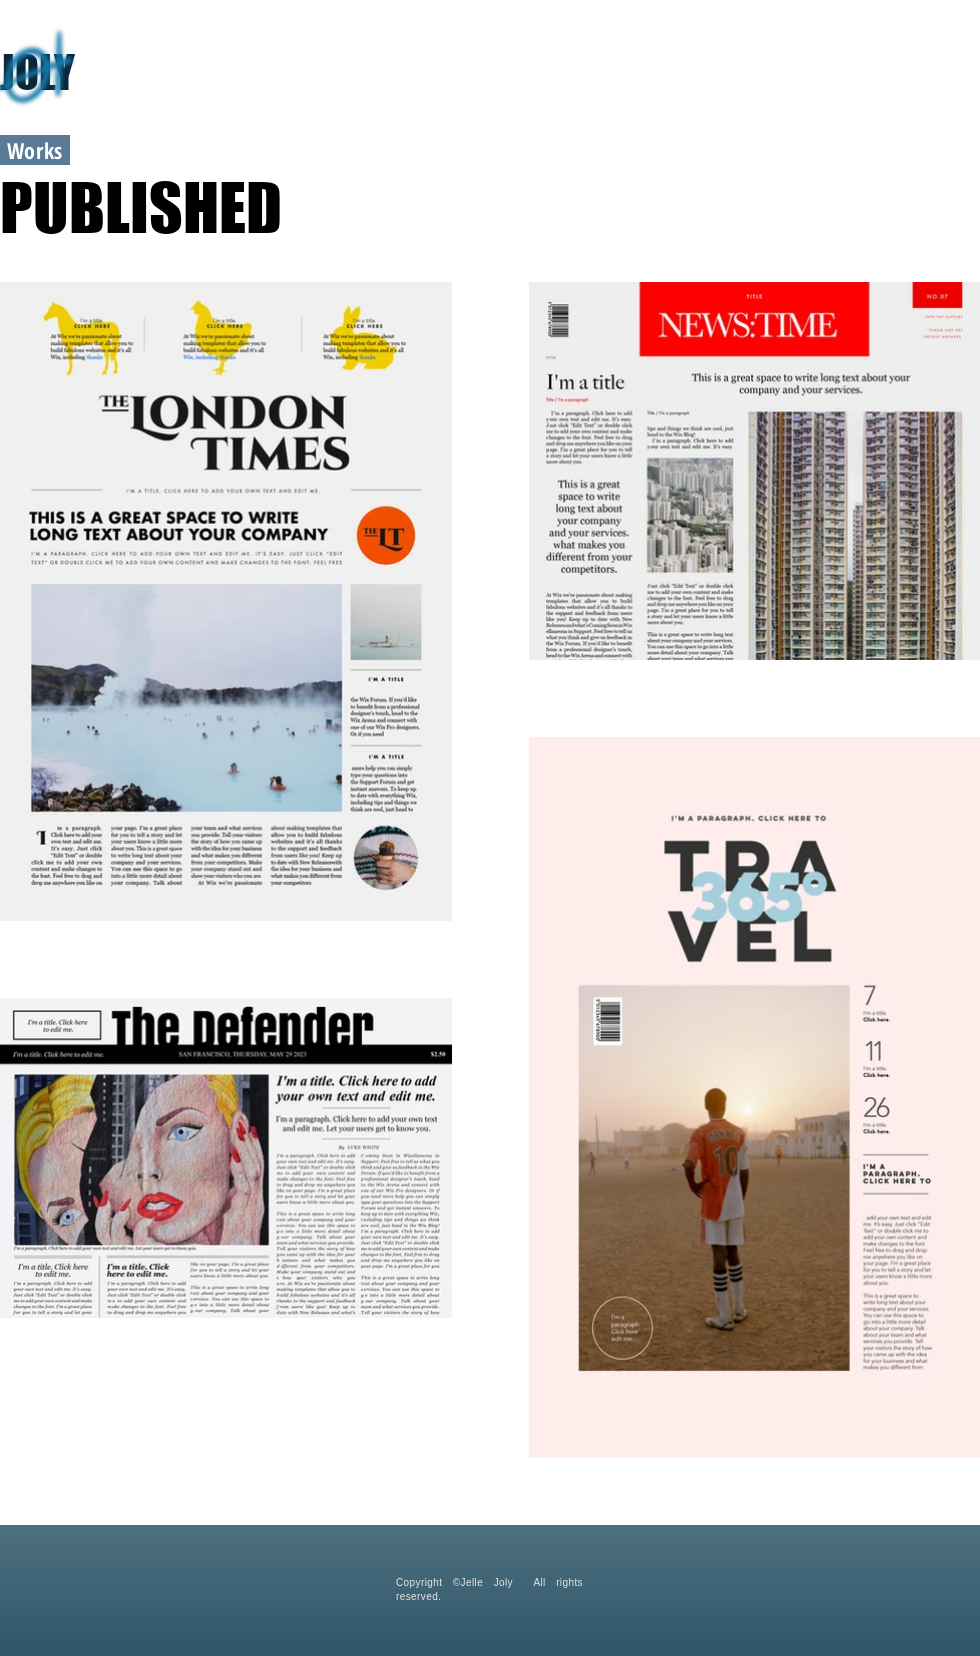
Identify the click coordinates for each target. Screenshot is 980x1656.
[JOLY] (155, 72)
